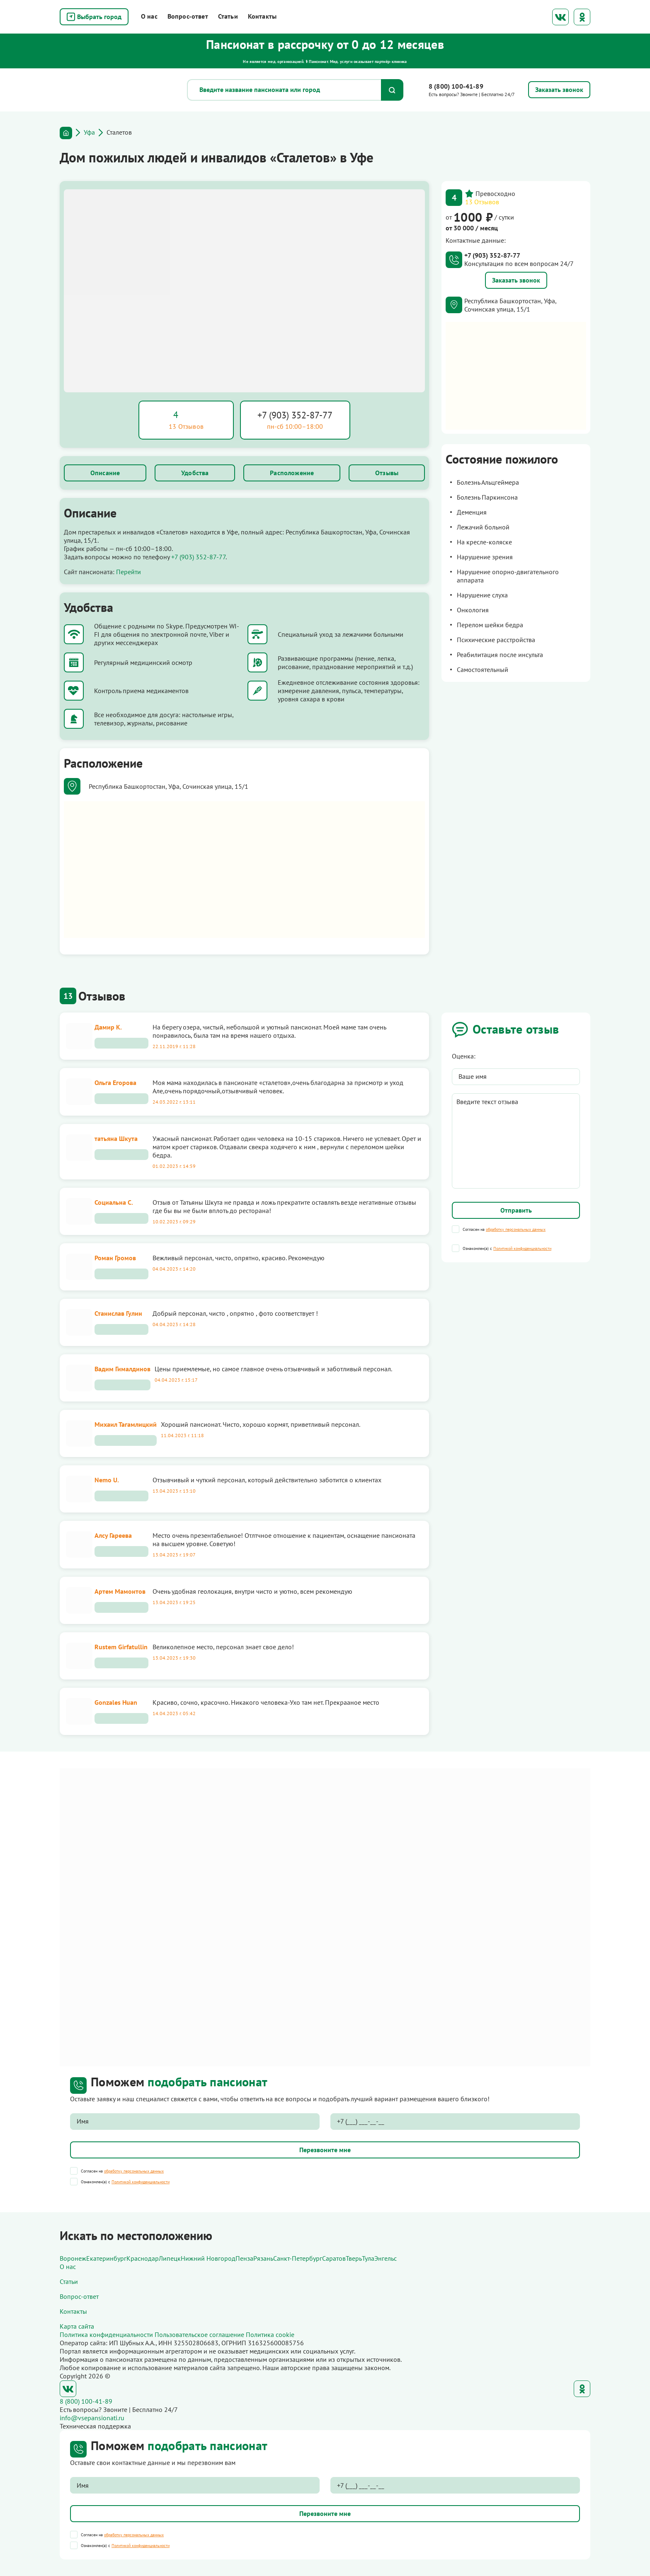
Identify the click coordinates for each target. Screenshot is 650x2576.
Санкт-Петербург (297, 2258)
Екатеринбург (106, 2258)
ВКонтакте (560, 17)
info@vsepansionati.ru (92, 2418)
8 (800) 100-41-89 (456, 86)
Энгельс (385, 2258)
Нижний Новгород (208, 2258)
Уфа (89, 132)
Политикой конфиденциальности (522, 1248)
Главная (66, 133)
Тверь (354, 2258)
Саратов (334, 2258)
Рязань (263, 2258)
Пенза (244, 2258)
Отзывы (386, 473)
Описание (105, 473)
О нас (149, 16)
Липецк (170, 2258)
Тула (368, 2258)
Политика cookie (270, 2334)
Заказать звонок (516, 280)
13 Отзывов (482, 202)
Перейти (128, 572)
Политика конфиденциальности (106, 2334)
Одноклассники (582, 17)
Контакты (262, 16)
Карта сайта (77, 2326)
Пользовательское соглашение (199, 2334)
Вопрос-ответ (187, 16)
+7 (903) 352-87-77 (294, 415)
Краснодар (142, 2258)
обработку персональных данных (516, 1229)
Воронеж (73, 2258)
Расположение (292, 473)
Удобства (195, 473)
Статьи (228, 16)
